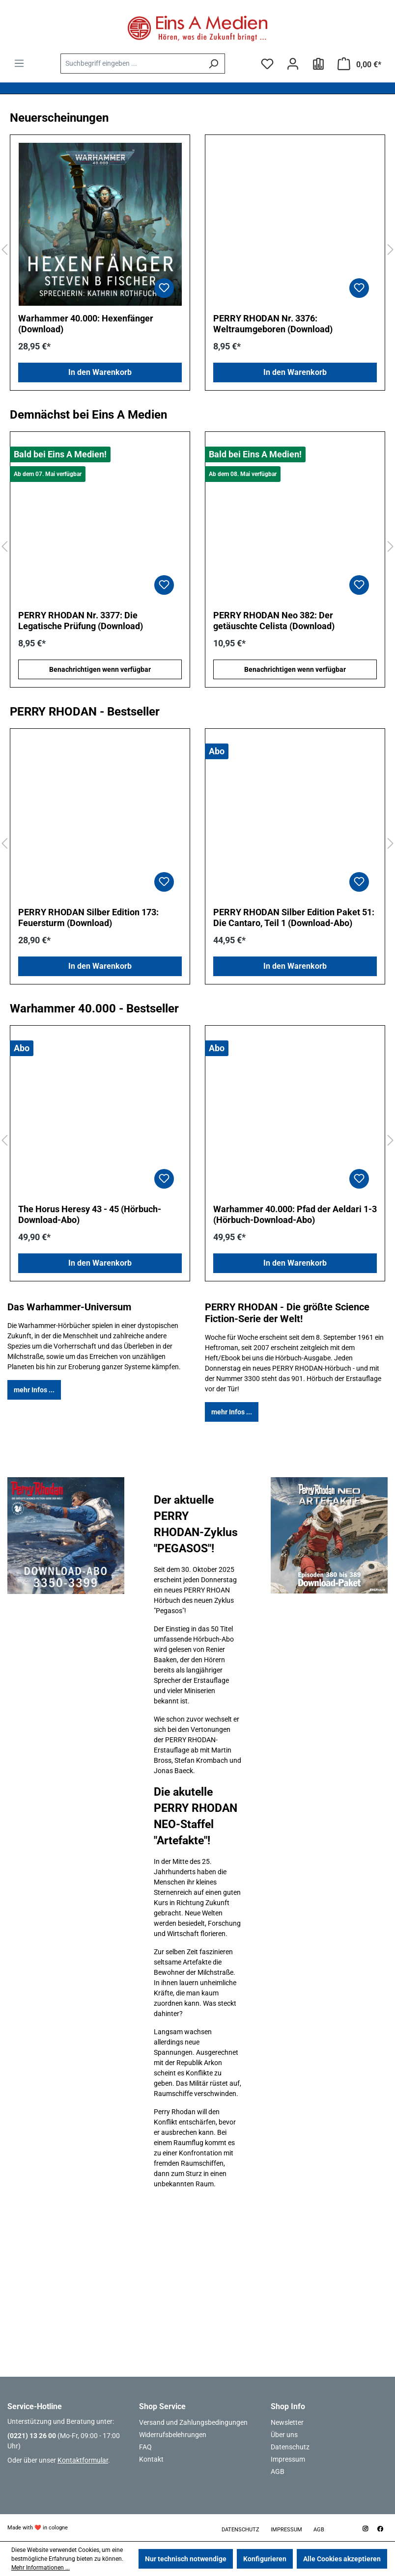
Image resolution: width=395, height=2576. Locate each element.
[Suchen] (213, 63)
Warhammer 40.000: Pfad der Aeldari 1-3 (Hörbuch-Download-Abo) (295, 1214)
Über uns (284, 2435)
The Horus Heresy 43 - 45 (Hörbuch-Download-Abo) (89, 1214)
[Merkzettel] (267, 64)
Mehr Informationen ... (40, 2567)
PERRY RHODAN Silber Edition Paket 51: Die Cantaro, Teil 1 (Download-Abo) (293, 917)
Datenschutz (290, 2447)
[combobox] (131, 63)
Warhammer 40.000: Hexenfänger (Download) (85, 323)
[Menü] (19, 63)
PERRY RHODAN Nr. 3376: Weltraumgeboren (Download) (273, 323)
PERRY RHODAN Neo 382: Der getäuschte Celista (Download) (274, 620)
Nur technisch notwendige (185, 2559)
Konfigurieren (264, 2559)
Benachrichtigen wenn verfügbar (100, 669)
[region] (197, 250)
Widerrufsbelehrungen (172, 2435)
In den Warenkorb (100, 372)
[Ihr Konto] (293, 64)
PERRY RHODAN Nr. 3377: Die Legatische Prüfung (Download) (80, 620)
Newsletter (287, 2422)
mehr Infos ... (34, 1390)
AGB (277, 2471)
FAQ (145, 2447)
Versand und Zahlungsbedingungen (193, 2422)
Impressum (288, 2459)
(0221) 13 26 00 (31, 2436)
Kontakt (151, 2459)
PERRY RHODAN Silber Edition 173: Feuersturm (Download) (88, 917)
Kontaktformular (82, 2460)
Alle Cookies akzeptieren (342, 2559)
